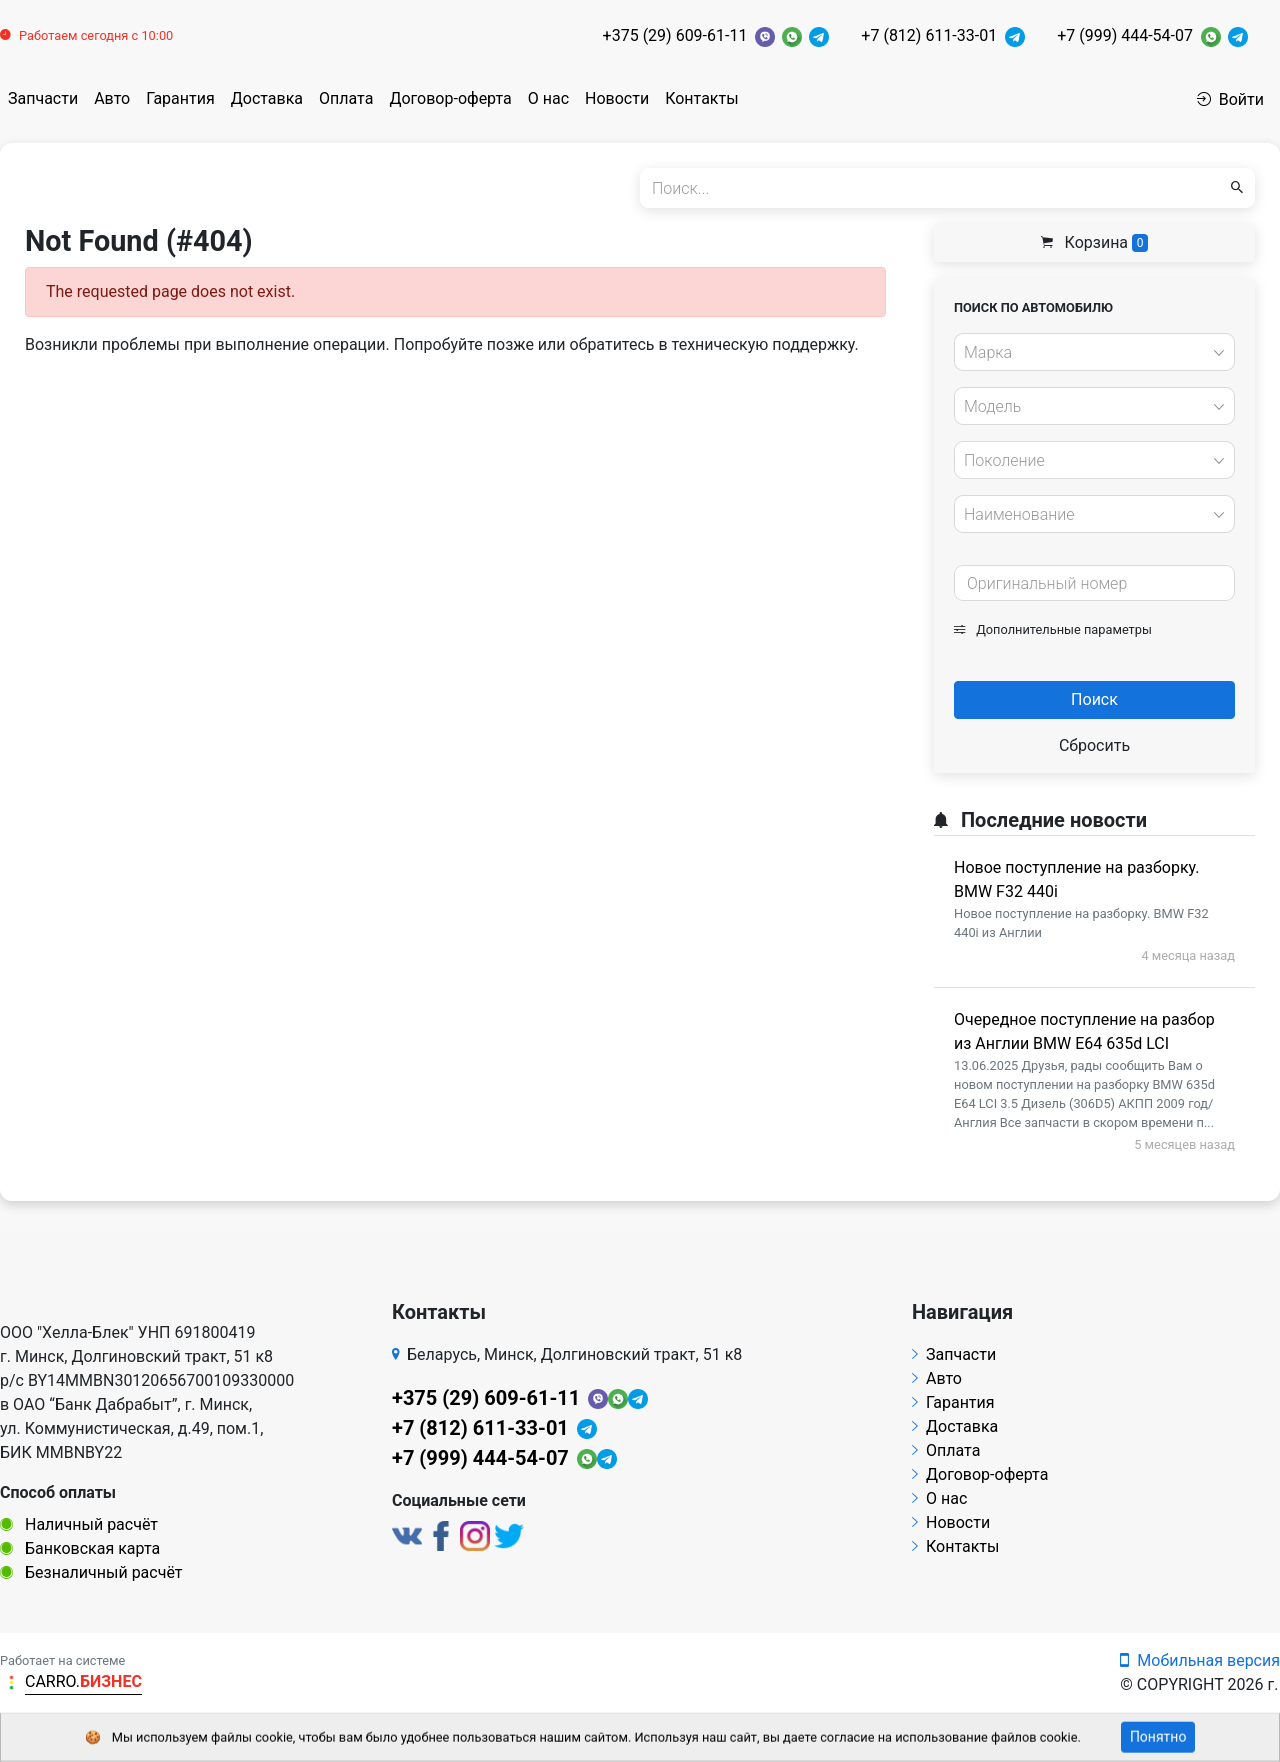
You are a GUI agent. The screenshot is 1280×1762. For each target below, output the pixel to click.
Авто (112, 98)
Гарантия (180, 98)
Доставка (267, 98)
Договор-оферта (450, 98)
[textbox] (1089, 353)
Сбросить (1094, 745)
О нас (548, 98)
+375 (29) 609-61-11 (675, 35)
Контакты (701, 98)
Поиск (1094, 699)
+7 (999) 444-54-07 (1125, 35)
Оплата (346, 98)
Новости (617, 98)
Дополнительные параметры (1053, 629)
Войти (1230, 99)
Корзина (1095, 242)
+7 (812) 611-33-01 (929, 35)
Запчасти (43, 98)
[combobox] (1094, 352)
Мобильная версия (1200, 1660)
